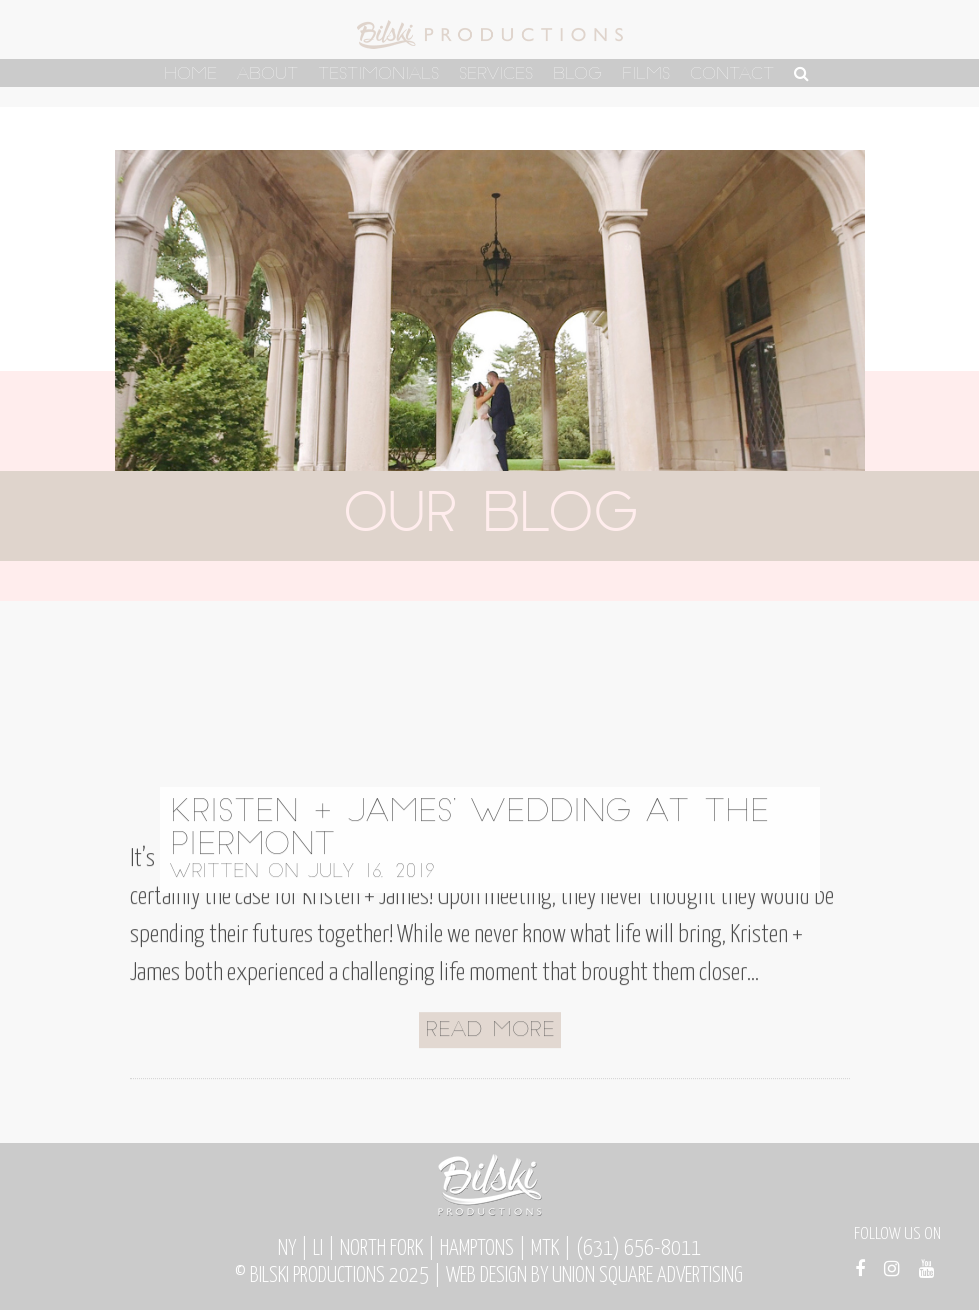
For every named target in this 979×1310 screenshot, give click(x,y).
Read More (490, 1071)
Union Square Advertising (647, 1276)
